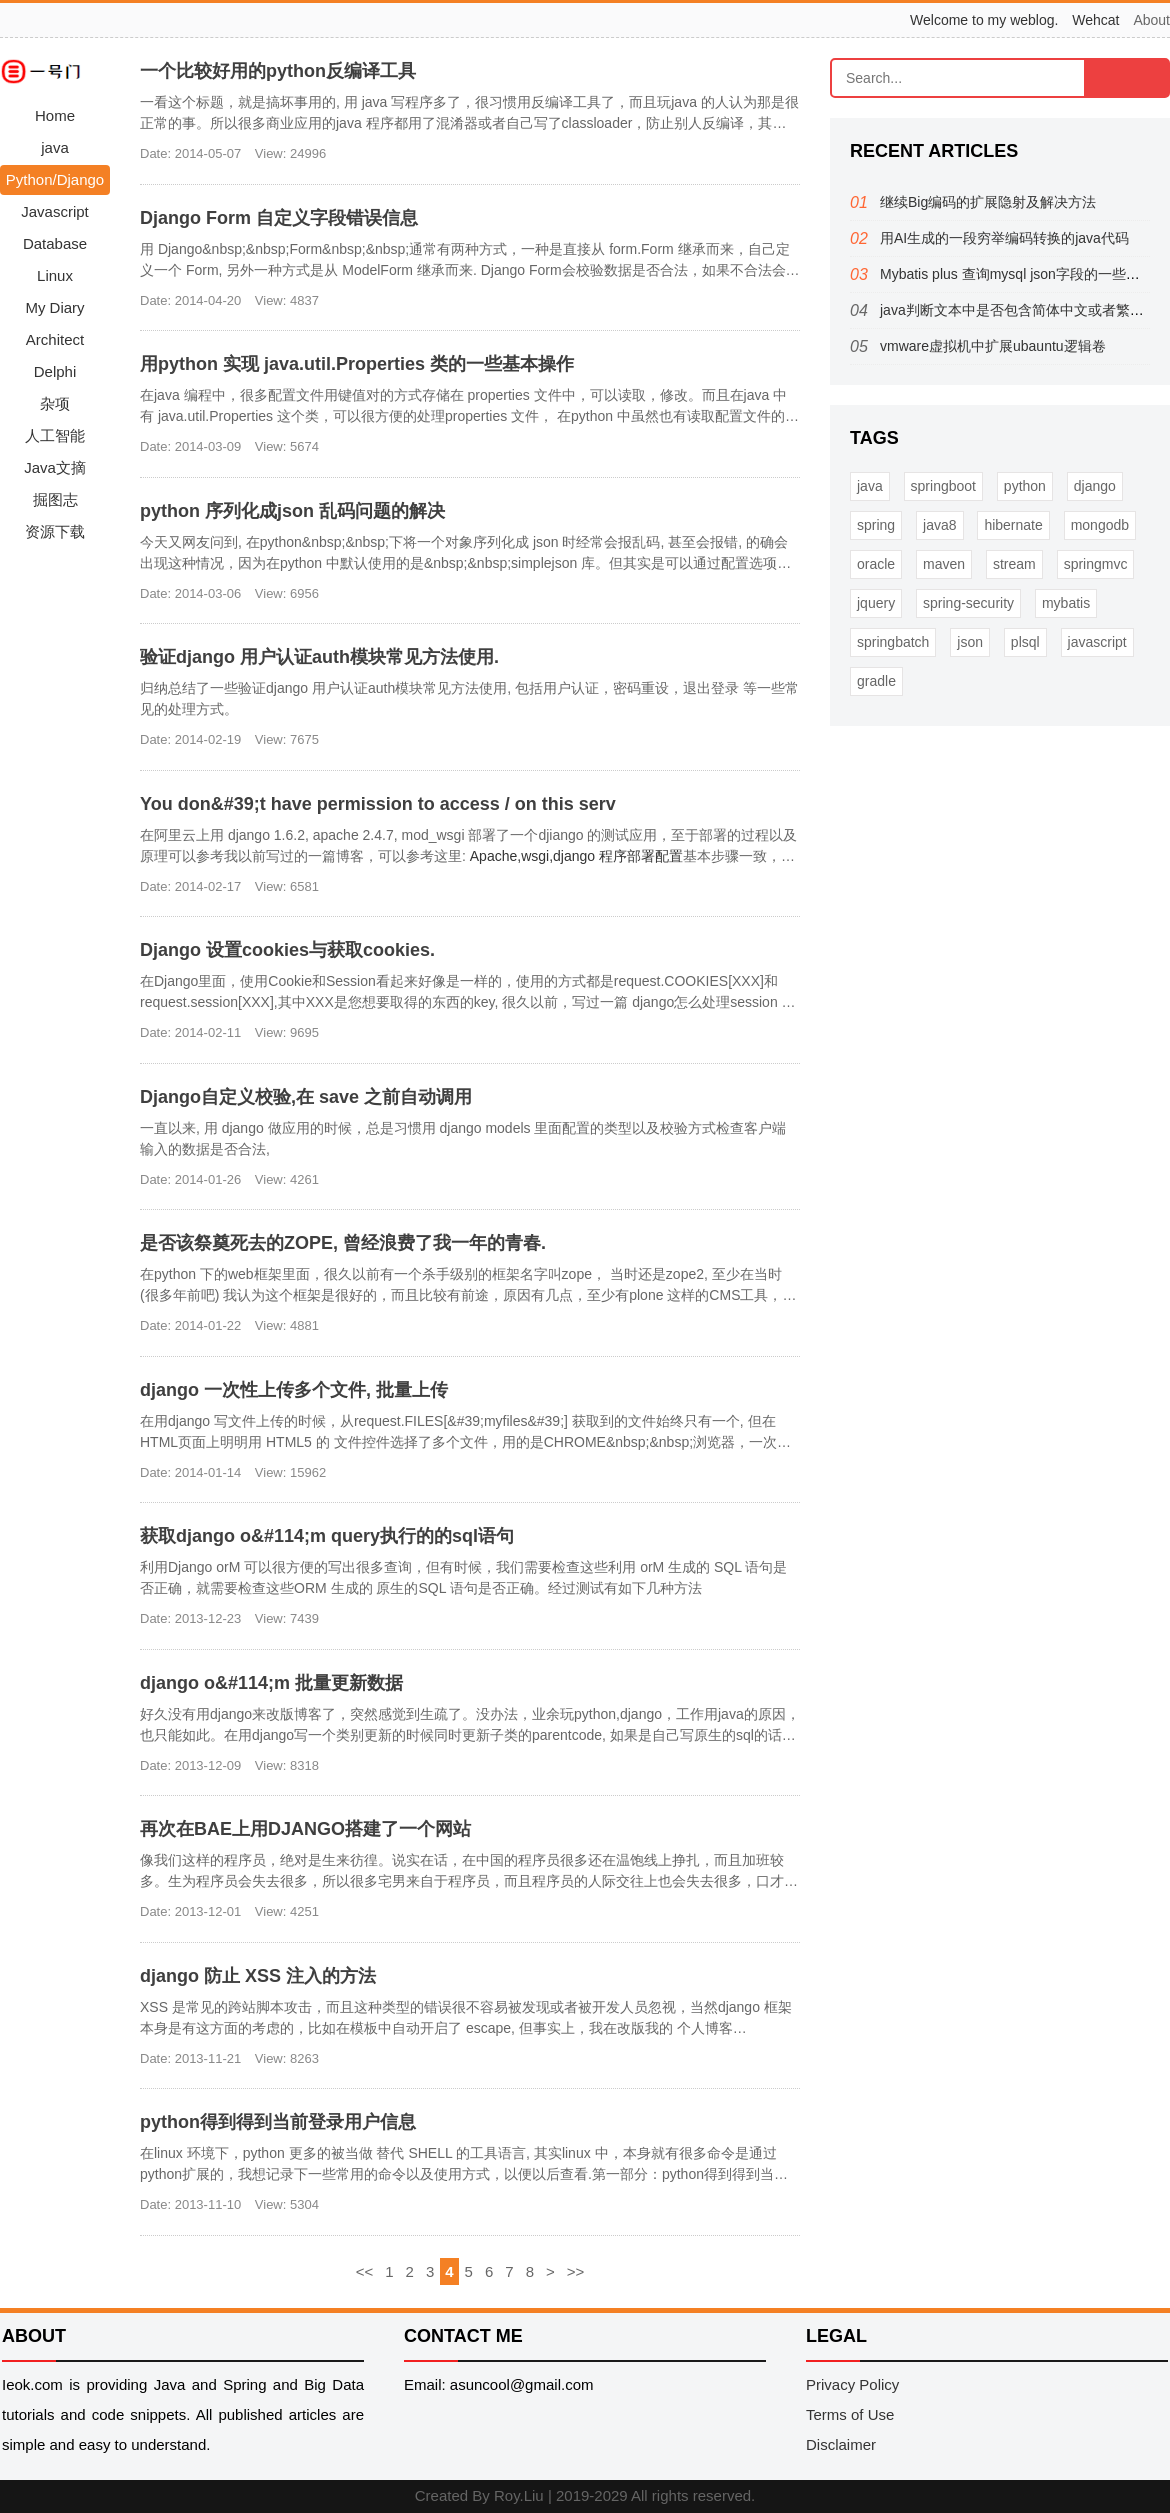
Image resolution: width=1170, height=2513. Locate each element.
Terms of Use (850, 2414)
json (970, 642)
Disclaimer (841, 2444)
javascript (1097, 642)
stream (1014, 564)
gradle (876, 681)
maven (944, 564)
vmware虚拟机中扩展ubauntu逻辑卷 (993, 346)
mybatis (1066, 603)
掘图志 (55, 499)
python (1025, 486)
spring (876, 525)
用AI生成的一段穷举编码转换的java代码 (1004, 238)
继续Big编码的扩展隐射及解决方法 (988, 202)
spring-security (968, 603)
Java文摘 (55, 467)
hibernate (1013, 525)
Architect (55, 339)
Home (55, 115)
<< (365, 2271)
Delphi (55, 371)
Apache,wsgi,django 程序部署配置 (576, 856)
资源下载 (55, 531)
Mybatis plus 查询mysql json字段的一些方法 (1017, 274)
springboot (943, 486)
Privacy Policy (852, 2384)
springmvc (1096, 564)
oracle (876, 564)
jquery (876, 603)
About (1151, 20)
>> (576, 2271)
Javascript (55, 211)
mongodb (1100, 525)
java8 (939, 525)
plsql (1025, 642)
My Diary (54, 307)
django (1095, 486)
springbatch (893, 642)
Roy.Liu (519, 2495)
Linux (55, 275)
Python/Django (55, 179)
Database (55, 243)
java (55, 147)
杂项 (55, 403)
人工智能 (55, 435)
